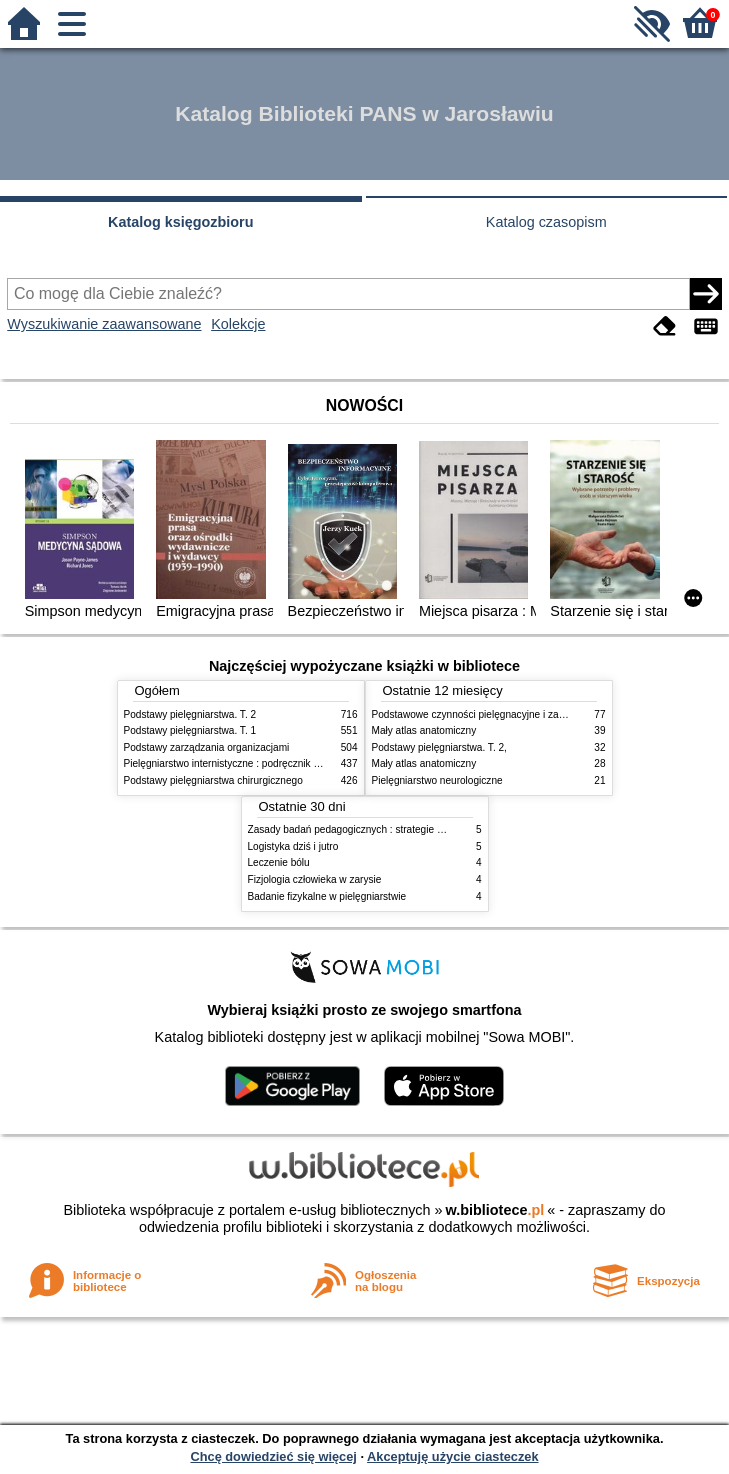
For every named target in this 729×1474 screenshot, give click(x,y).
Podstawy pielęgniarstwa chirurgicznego (213, 780)
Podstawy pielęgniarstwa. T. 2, (439, 747)
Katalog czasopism (546, 222)
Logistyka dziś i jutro (293, 846)
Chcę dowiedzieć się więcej (273, 1456)
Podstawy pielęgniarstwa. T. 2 (190, 714)
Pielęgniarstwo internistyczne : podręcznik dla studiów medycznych (273, 763)
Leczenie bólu (279, 862)
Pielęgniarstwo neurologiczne (437, 780)
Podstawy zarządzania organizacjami (207, 747)
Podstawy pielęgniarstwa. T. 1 (190, 730)
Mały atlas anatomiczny (424, 730)
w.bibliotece (495, 1210)
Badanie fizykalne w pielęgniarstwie (327, 896)
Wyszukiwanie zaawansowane (104, 324)
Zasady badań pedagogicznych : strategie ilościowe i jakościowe (391, 829)
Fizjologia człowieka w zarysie (315, 879)
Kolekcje (238, 324)
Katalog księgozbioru (181, 222)
